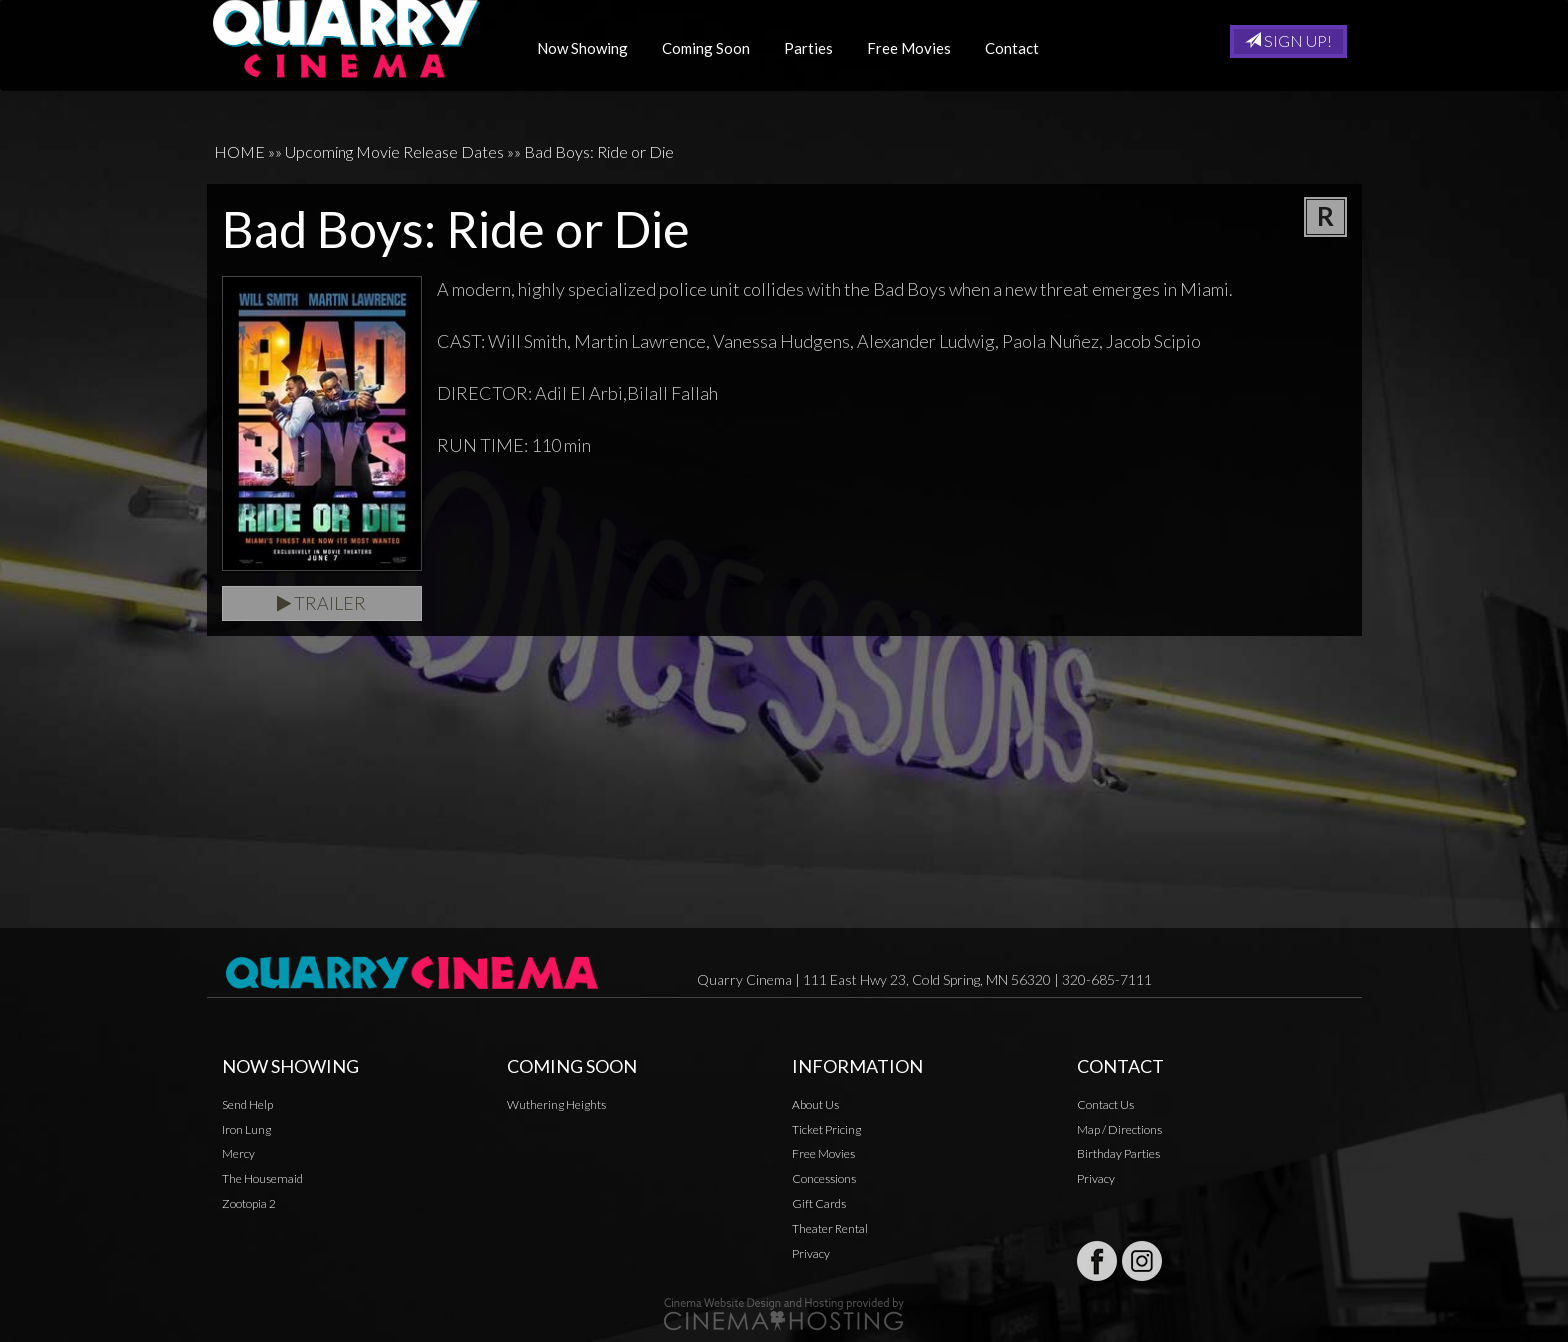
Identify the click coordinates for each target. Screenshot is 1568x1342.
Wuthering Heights (556, 1104)
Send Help (247, 1104)
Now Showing (589, 48)
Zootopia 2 (249, 1203)
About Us (815, 1104)
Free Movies (916, 48)
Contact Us (1105, 1104)
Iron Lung (246, 1129)
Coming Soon (713, 48)
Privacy (811, 1253)
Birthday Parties (1118, 1153)
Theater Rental (830, 1228)
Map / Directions (1119, 1129)
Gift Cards (819, 1203)
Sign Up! (1288, 40)
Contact (1019, 48)
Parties (815, 48)
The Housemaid (262, 1178)
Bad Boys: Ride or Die (599, 151)
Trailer (321, 603)
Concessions (824, 1178)
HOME (239, 151)
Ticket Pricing (826, 1129)
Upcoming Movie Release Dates (394, 151)
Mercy (238, 1153)
